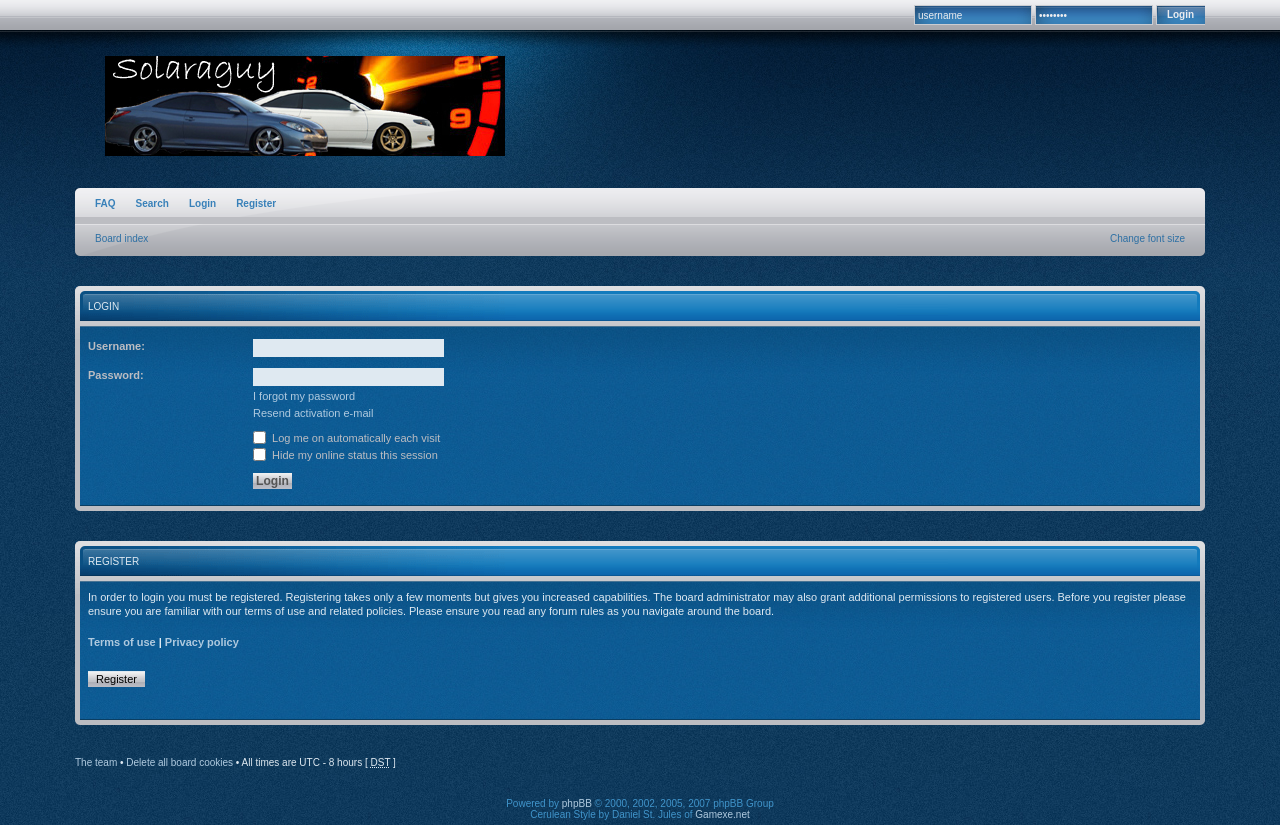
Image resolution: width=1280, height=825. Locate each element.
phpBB (577, 803)
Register (256, 203)
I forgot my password (304, 396)
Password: (116, 375)
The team (96, 762)
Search (152, 203)
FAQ (105, 203)
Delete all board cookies (179, 762)
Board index (121, 238)
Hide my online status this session (345, 455)
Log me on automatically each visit (346, 438)
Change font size (1147, 238)
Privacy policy (202, 642)
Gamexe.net (722, 814)
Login (202, 203)
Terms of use (122, 642)
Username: (116, 346)
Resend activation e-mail (313, 413)
